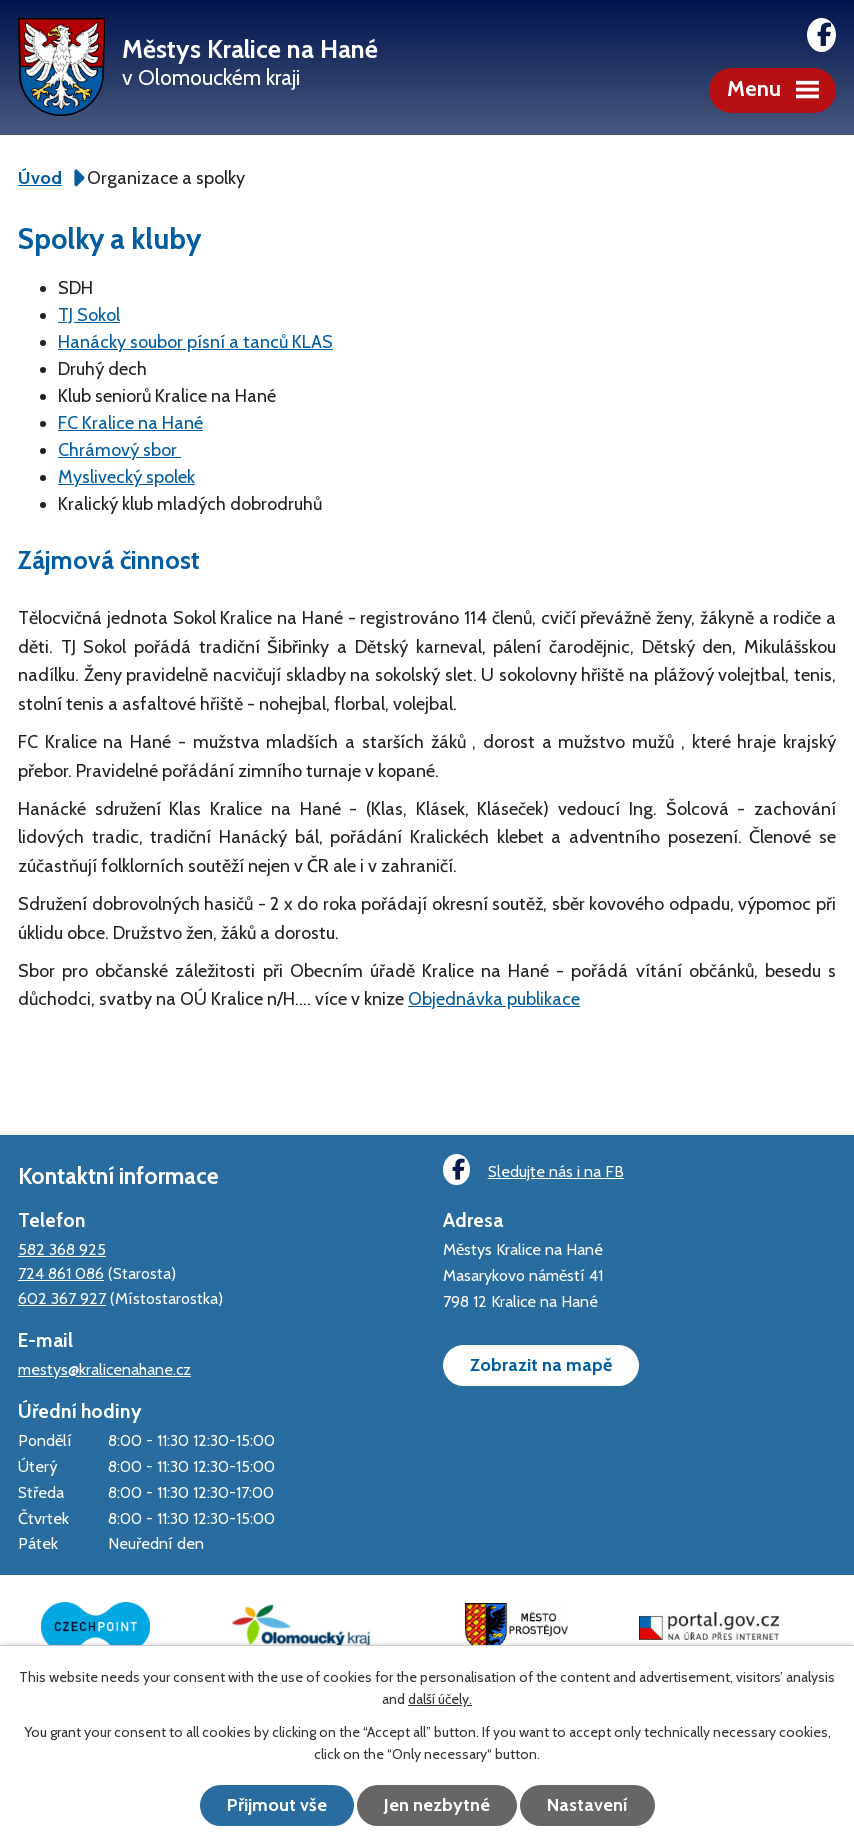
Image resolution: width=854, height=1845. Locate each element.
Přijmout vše (277, 1805)
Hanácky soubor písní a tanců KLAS (195, 342)
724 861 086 (61, 1273)
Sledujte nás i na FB (533, 1169)
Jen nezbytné (437, 1805)
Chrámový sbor (119, 450)
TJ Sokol (89, 315)
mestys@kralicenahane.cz (104, 1369)
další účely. (440, 1699)
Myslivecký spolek (126, 477)
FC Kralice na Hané (130, 423)
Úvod (40, 178)
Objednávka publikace (494, 999)
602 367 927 (62, 1298)
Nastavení (587, 1805)
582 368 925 (62, 1249)
